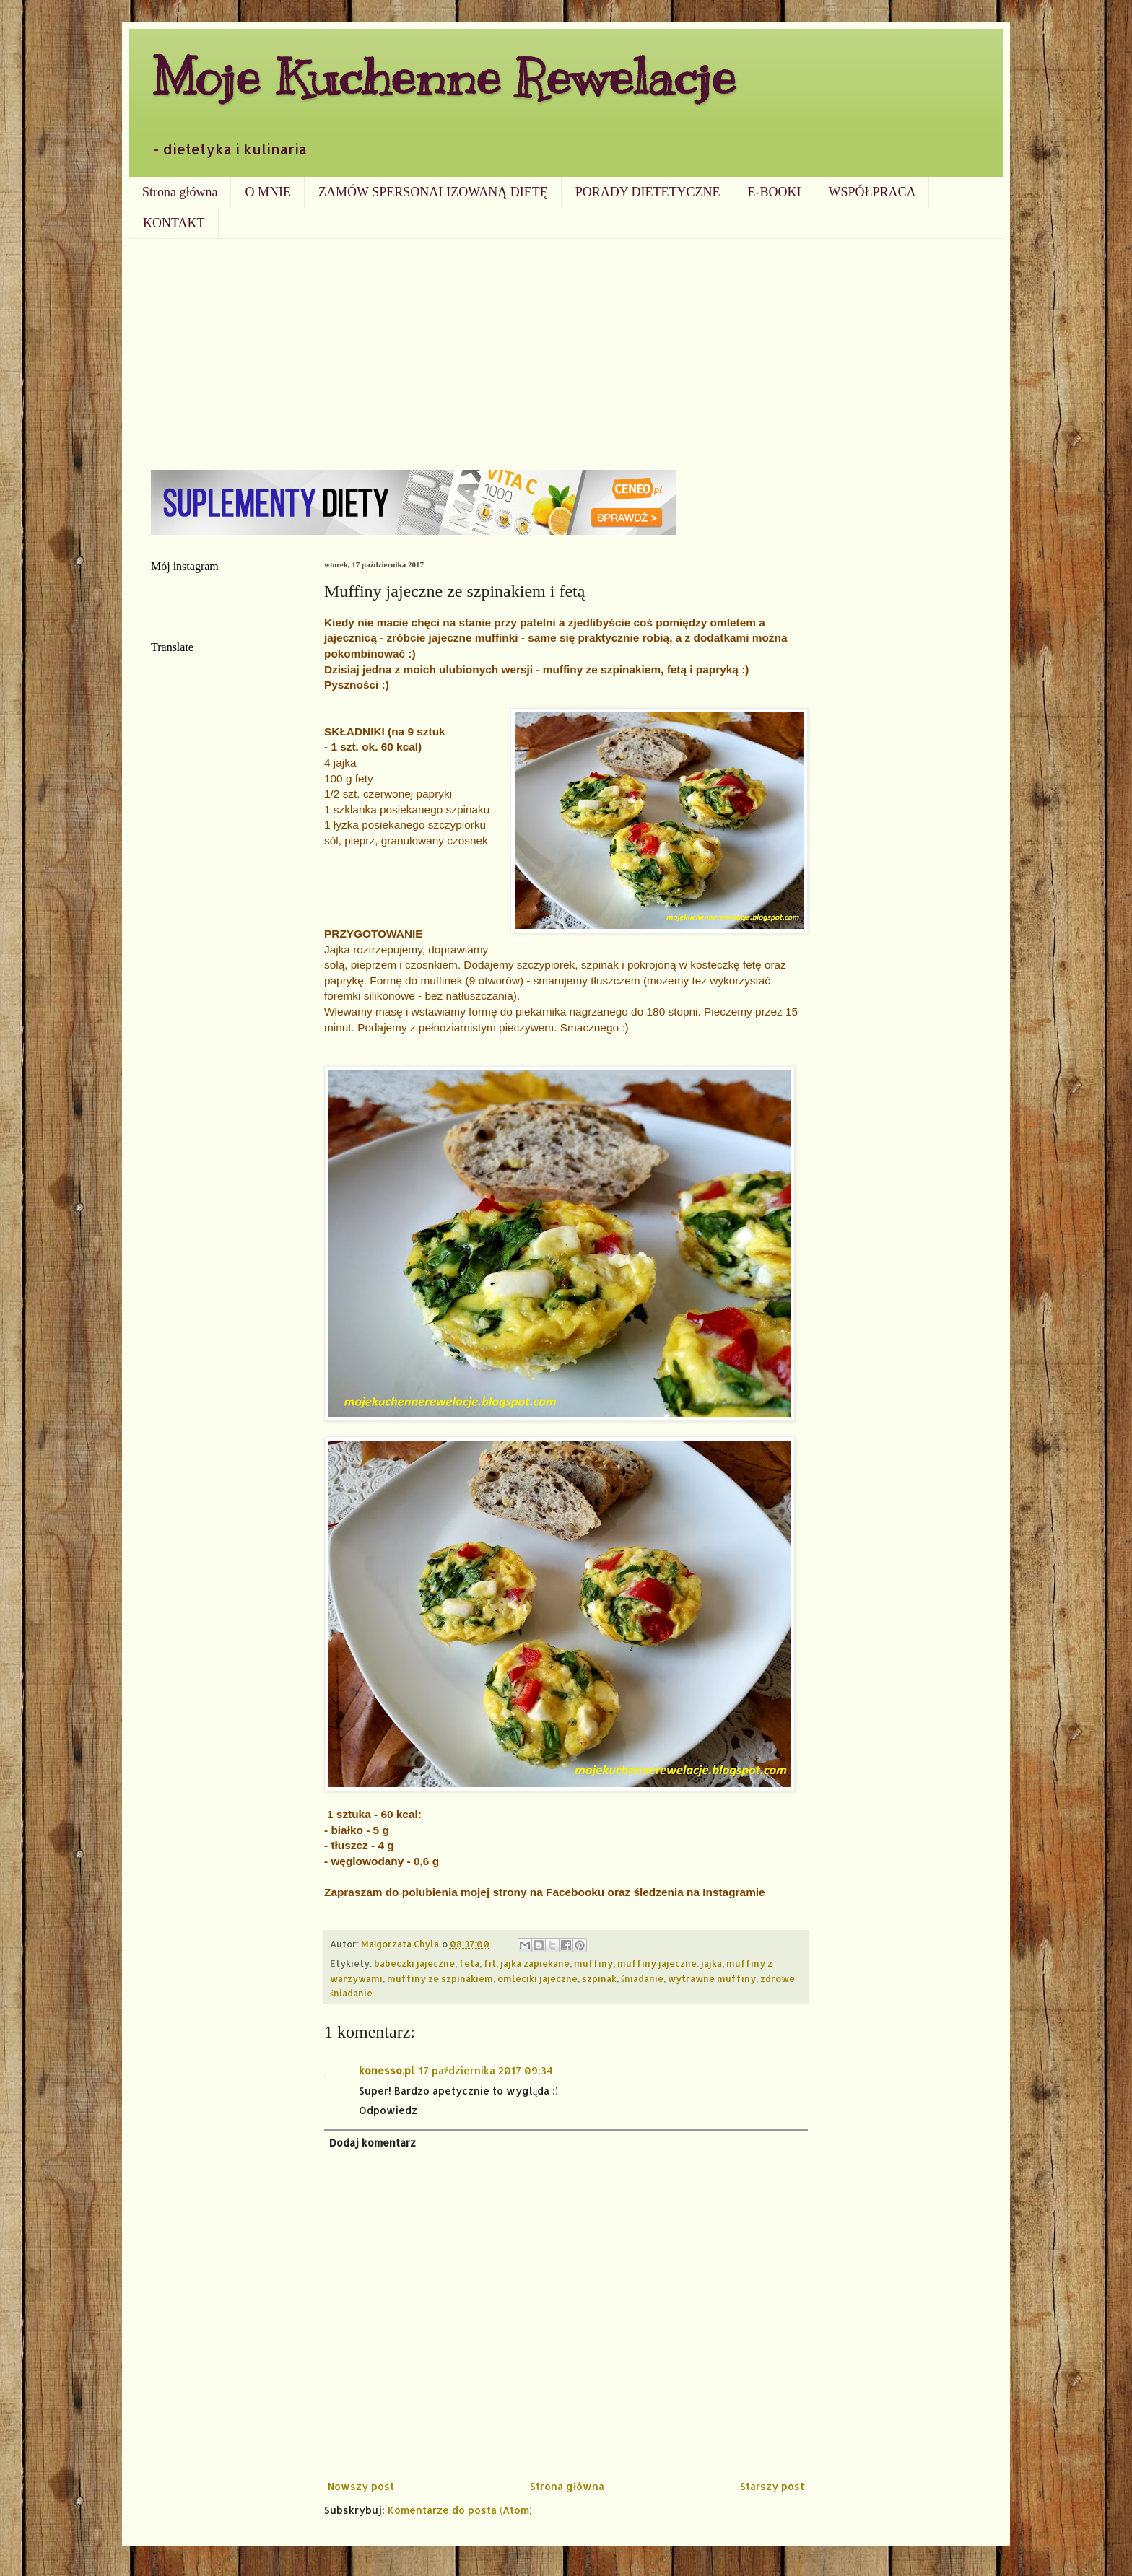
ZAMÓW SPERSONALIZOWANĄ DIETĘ (433, 192)
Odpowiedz (388, 2110)
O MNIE (268, 192)
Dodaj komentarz (372, 2142)
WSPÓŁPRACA (871, 192)
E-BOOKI (774, 192)
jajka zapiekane (535, 1963)
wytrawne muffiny (712, 1978)
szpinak (599, 1978)
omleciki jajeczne (537, 1978)
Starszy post (772, 2486)
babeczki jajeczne (414, 1963)
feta (469, 1963)
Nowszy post (361, 2486)
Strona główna (179, 192)
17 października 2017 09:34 (486, 2070)
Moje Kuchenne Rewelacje (443, 76)
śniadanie (642, 1978)
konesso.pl (386, 2070)
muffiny (593, 1963)
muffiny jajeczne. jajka (669, 1963)
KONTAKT (174, 223)
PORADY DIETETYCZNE (647, 192)
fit (490, 1963)
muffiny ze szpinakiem (440, 1978)
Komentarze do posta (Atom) (460, 2510)
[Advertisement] (566, 347)
